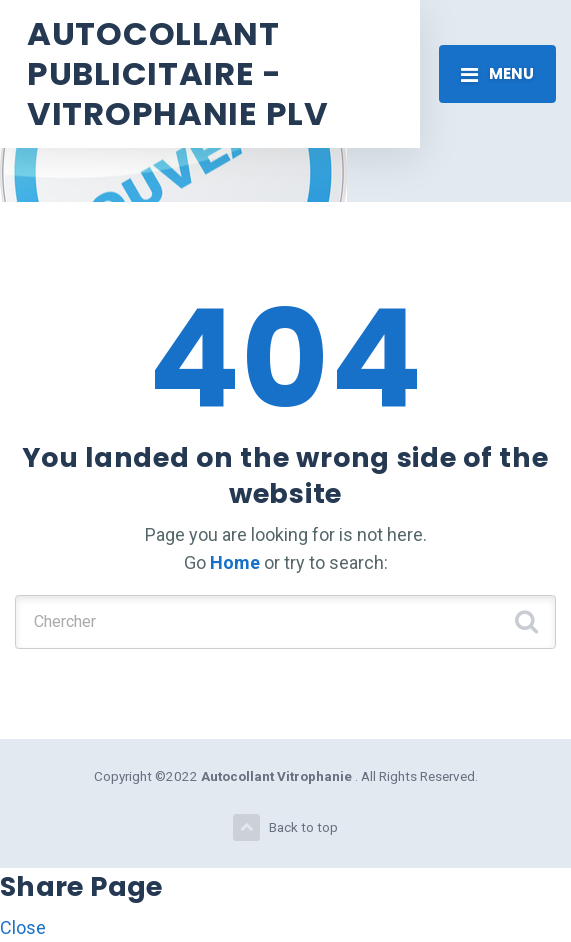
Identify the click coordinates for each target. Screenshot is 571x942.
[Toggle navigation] (497, 74)
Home (235, 562)
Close (23, 927)
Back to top (285, 827)
